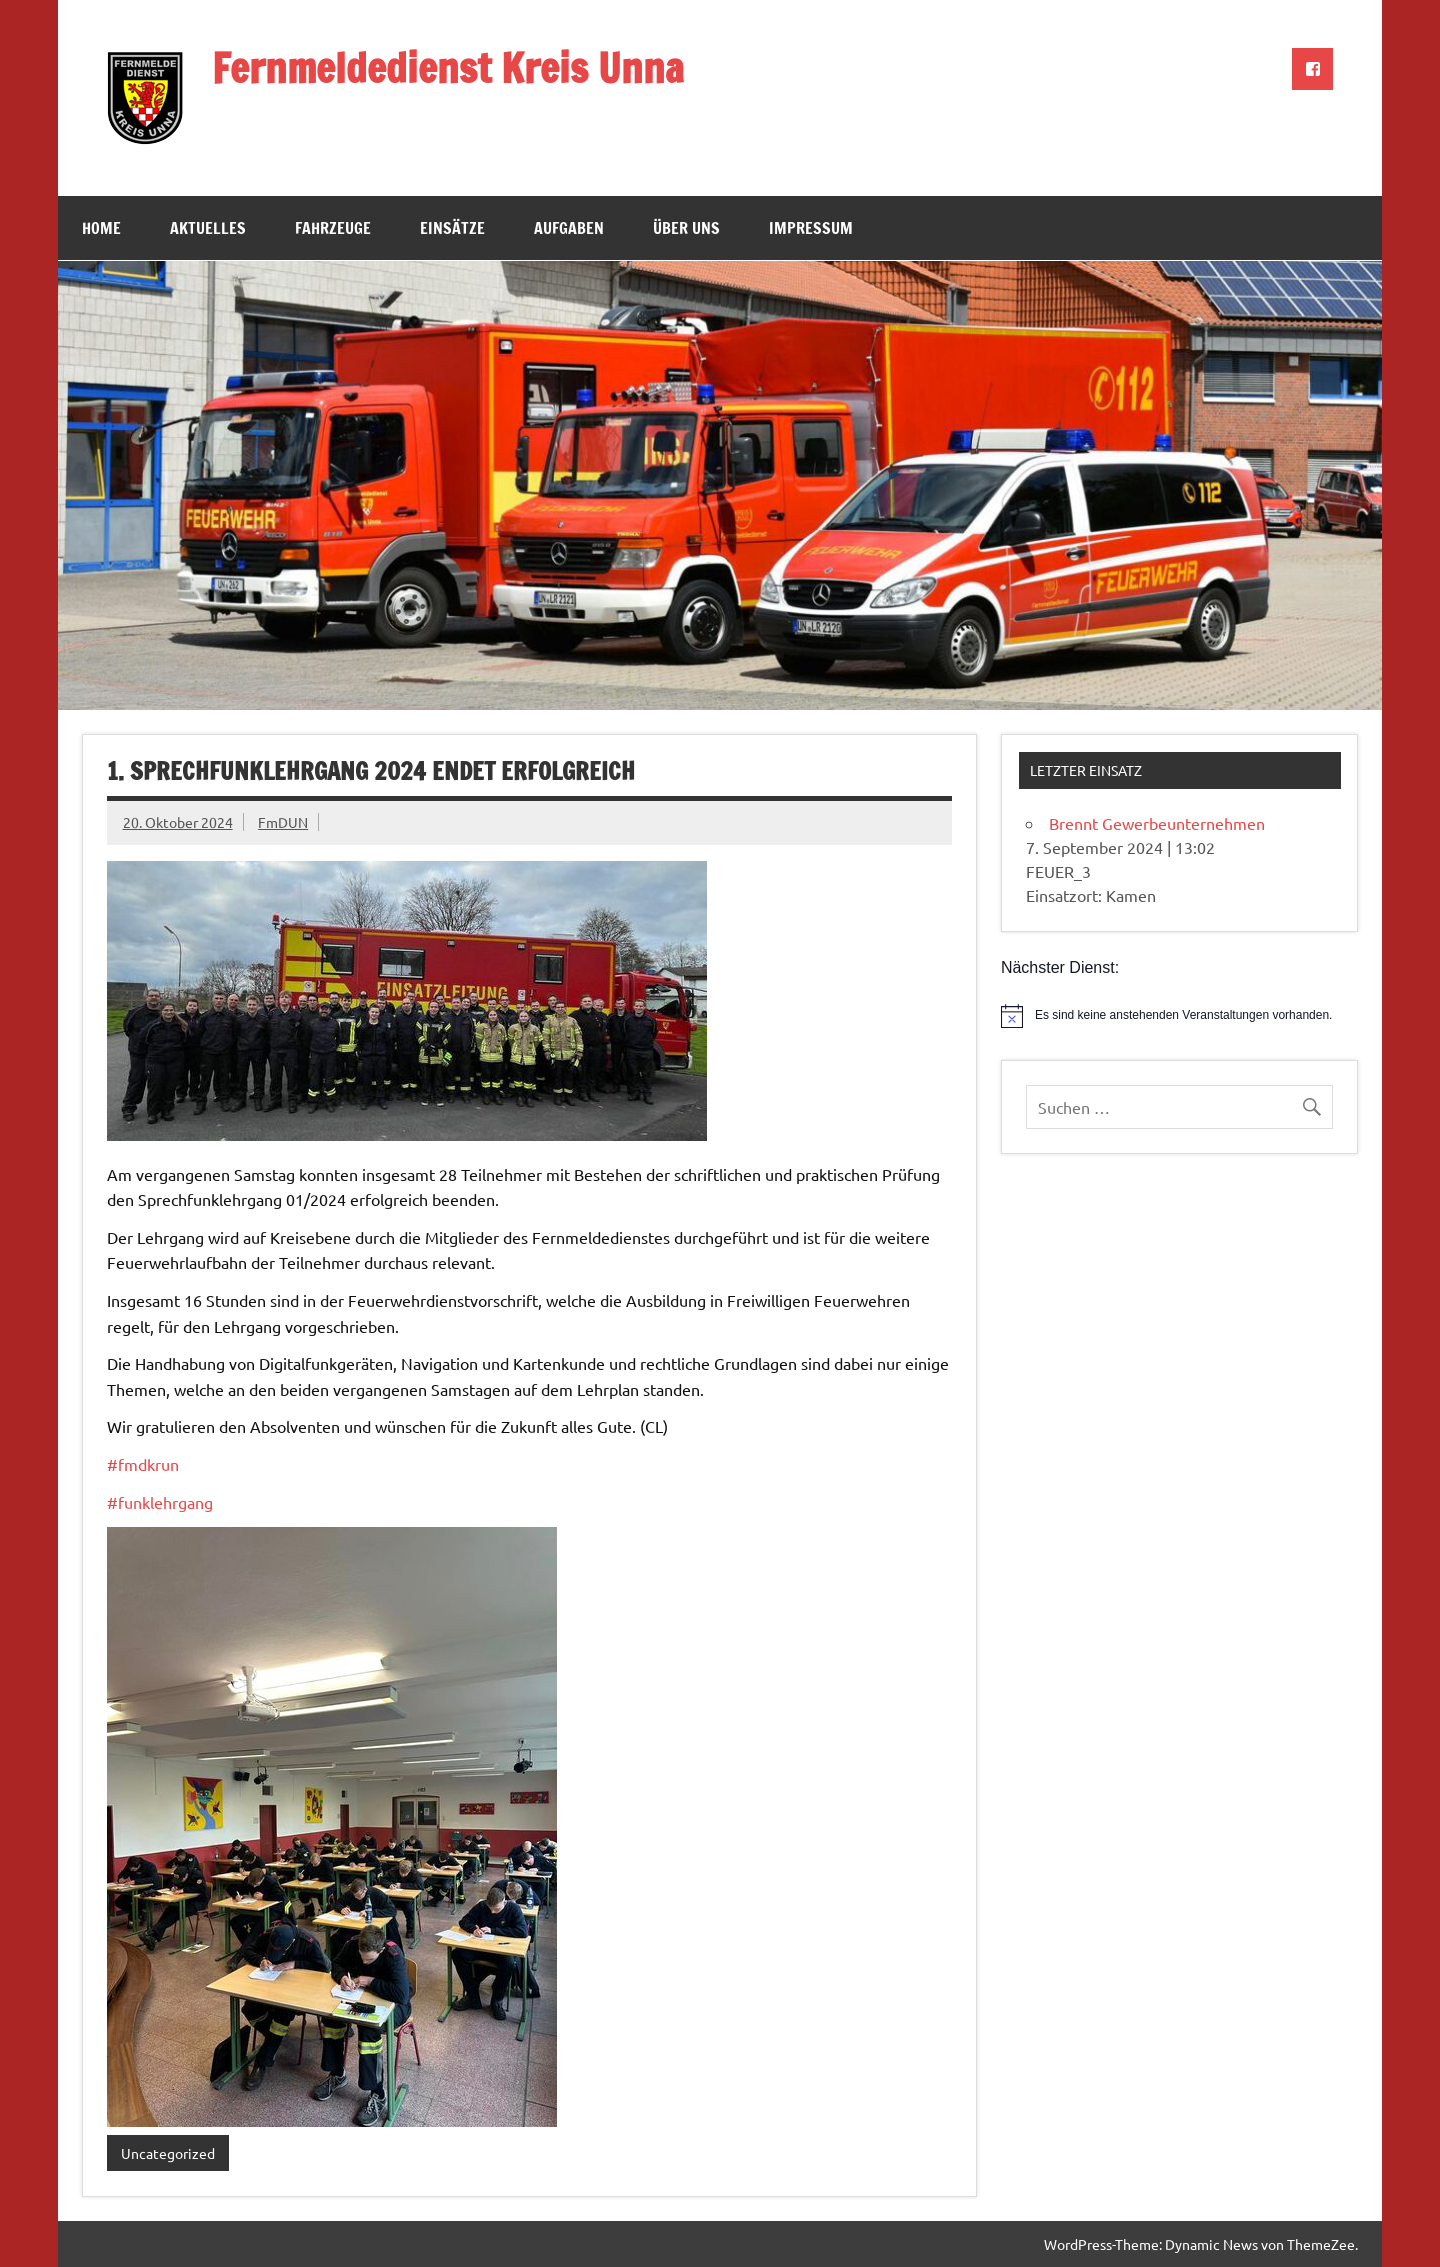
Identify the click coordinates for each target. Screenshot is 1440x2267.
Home (101, 228)
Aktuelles (208, 228)
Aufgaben (569, 228)
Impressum (811, 228)
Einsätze (452, 228)
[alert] (1180, 1016)
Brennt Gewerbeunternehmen (1157, 823)
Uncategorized (168, 2153)
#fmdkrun (143, 1464)
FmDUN (283, 822)
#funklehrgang (160, 1502)
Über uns (686, 228)
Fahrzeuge (333, 228)
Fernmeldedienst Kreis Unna (448, 67)
